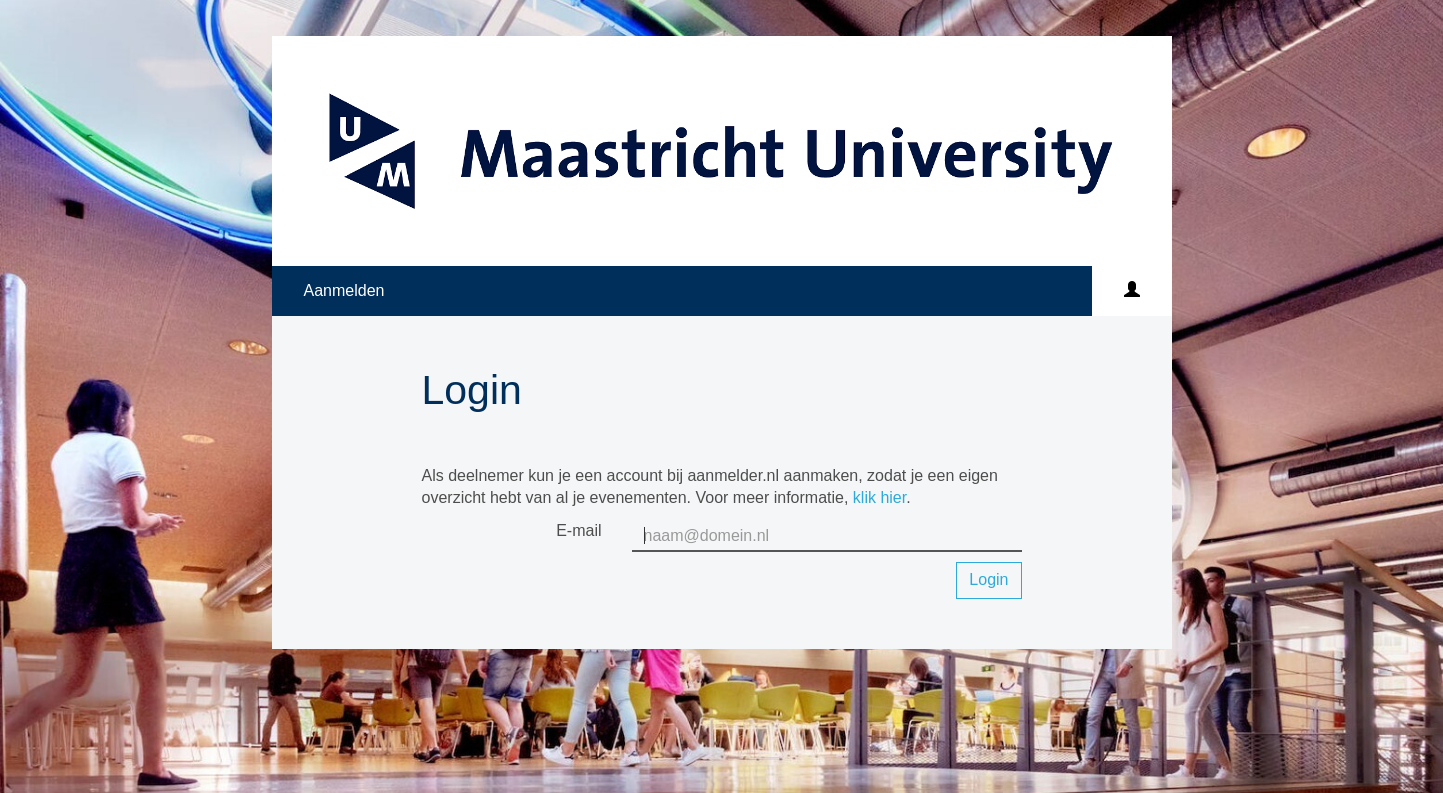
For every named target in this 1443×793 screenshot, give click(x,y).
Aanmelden (344, 290)
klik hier (879, 497)
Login (988, 579)
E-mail (578, 530)
